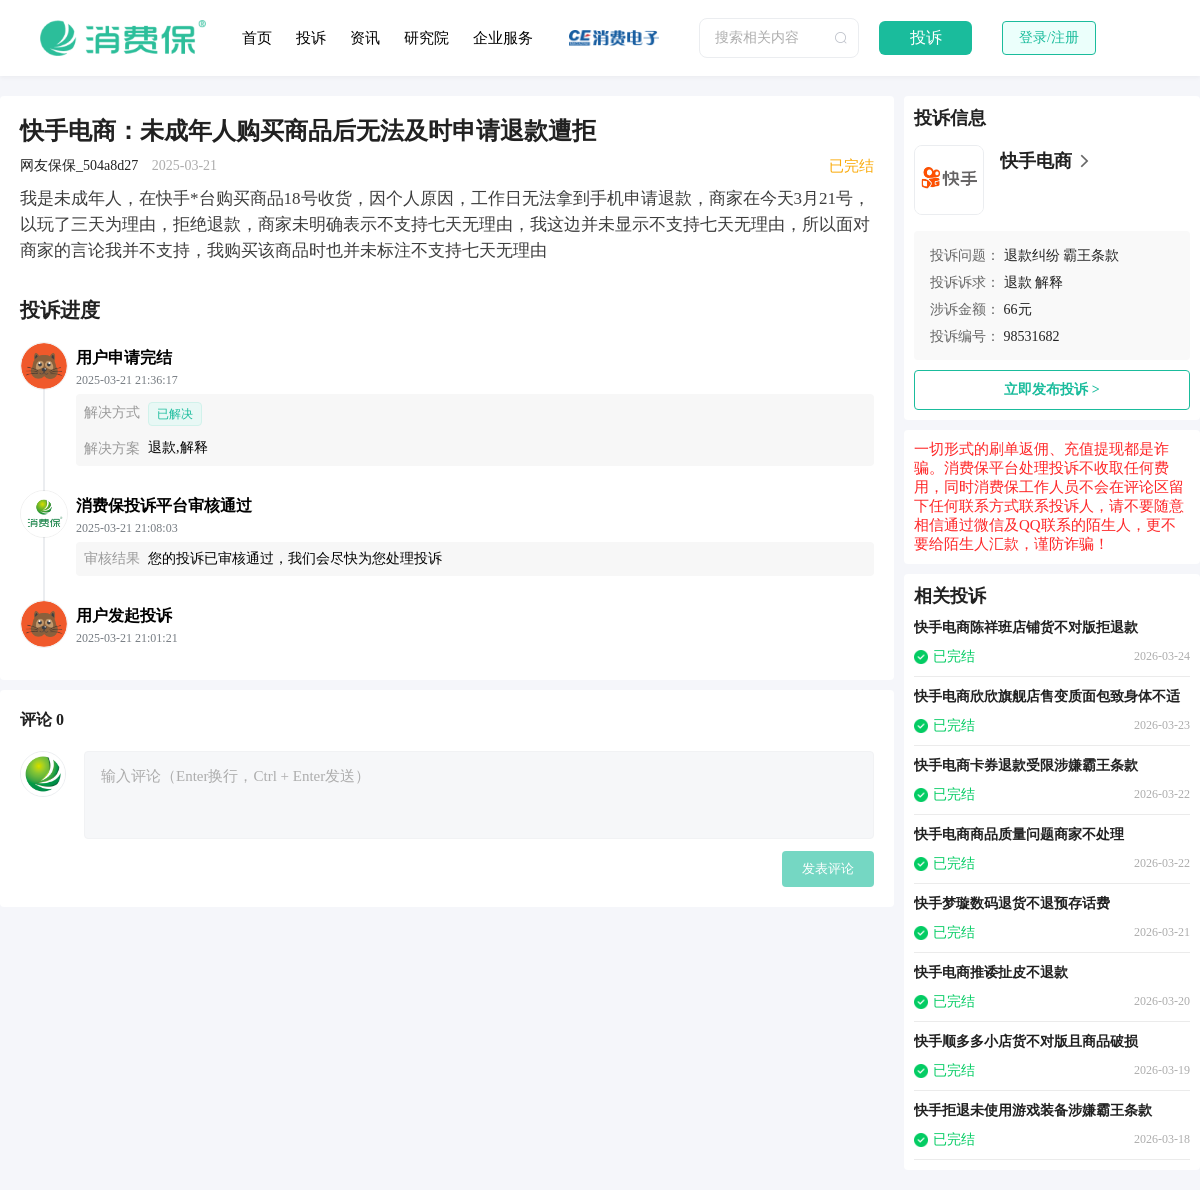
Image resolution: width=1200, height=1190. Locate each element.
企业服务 (503, 38)
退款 (1018, 282)
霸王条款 (1091, 255)
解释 (1049, 282)
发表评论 (828, 868)
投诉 (311, 38)
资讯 (365, 38)
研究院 (426, 38)
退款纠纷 (1032, 255)
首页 (257, 38)
